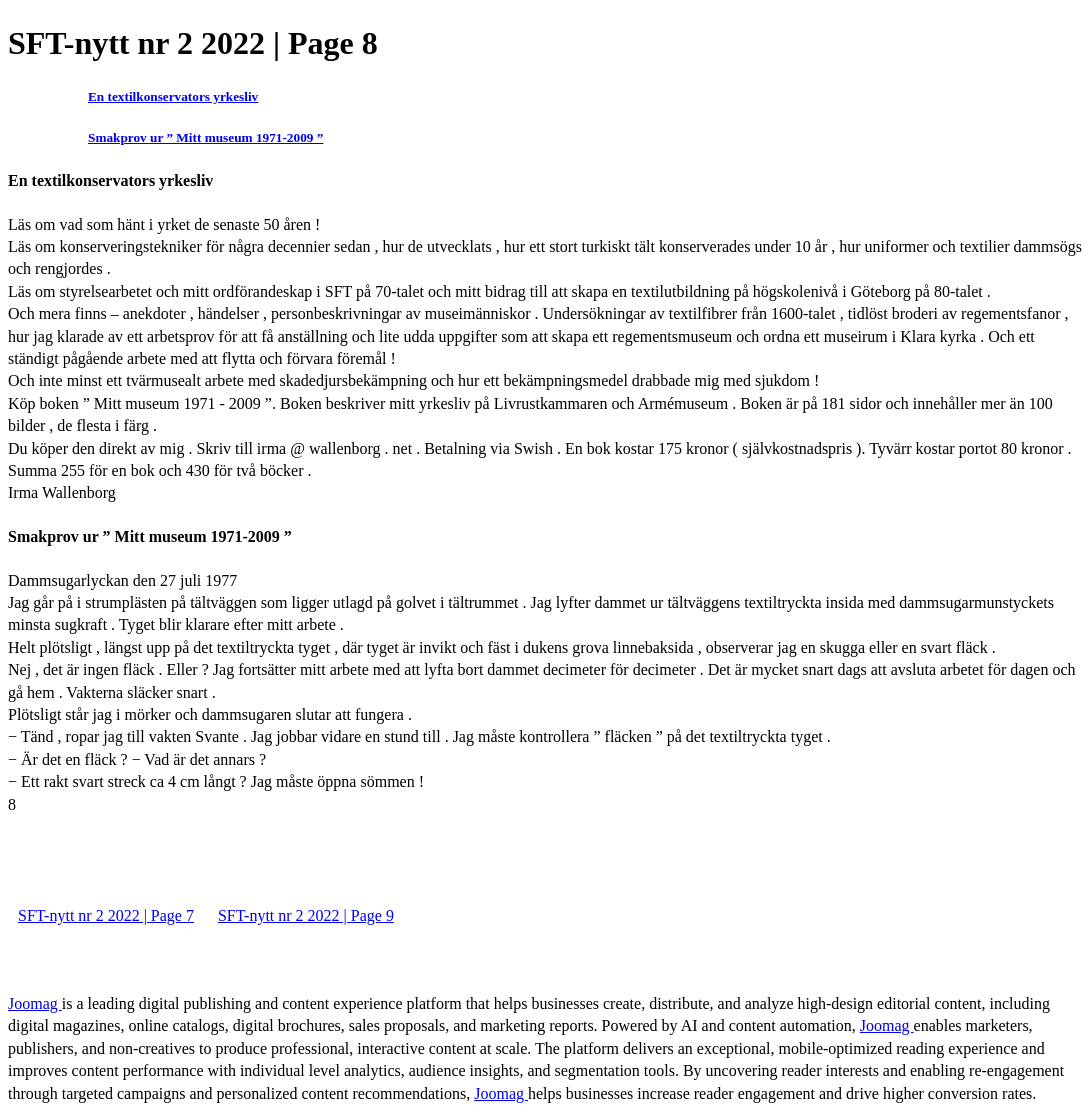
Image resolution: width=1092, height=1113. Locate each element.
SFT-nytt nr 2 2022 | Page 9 (306, 915)
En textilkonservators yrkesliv (173, 96)
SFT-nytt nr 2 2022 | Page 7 (106, 915)
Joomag (35, 1003)
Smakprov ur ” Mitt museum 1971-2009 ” (205, 137)
